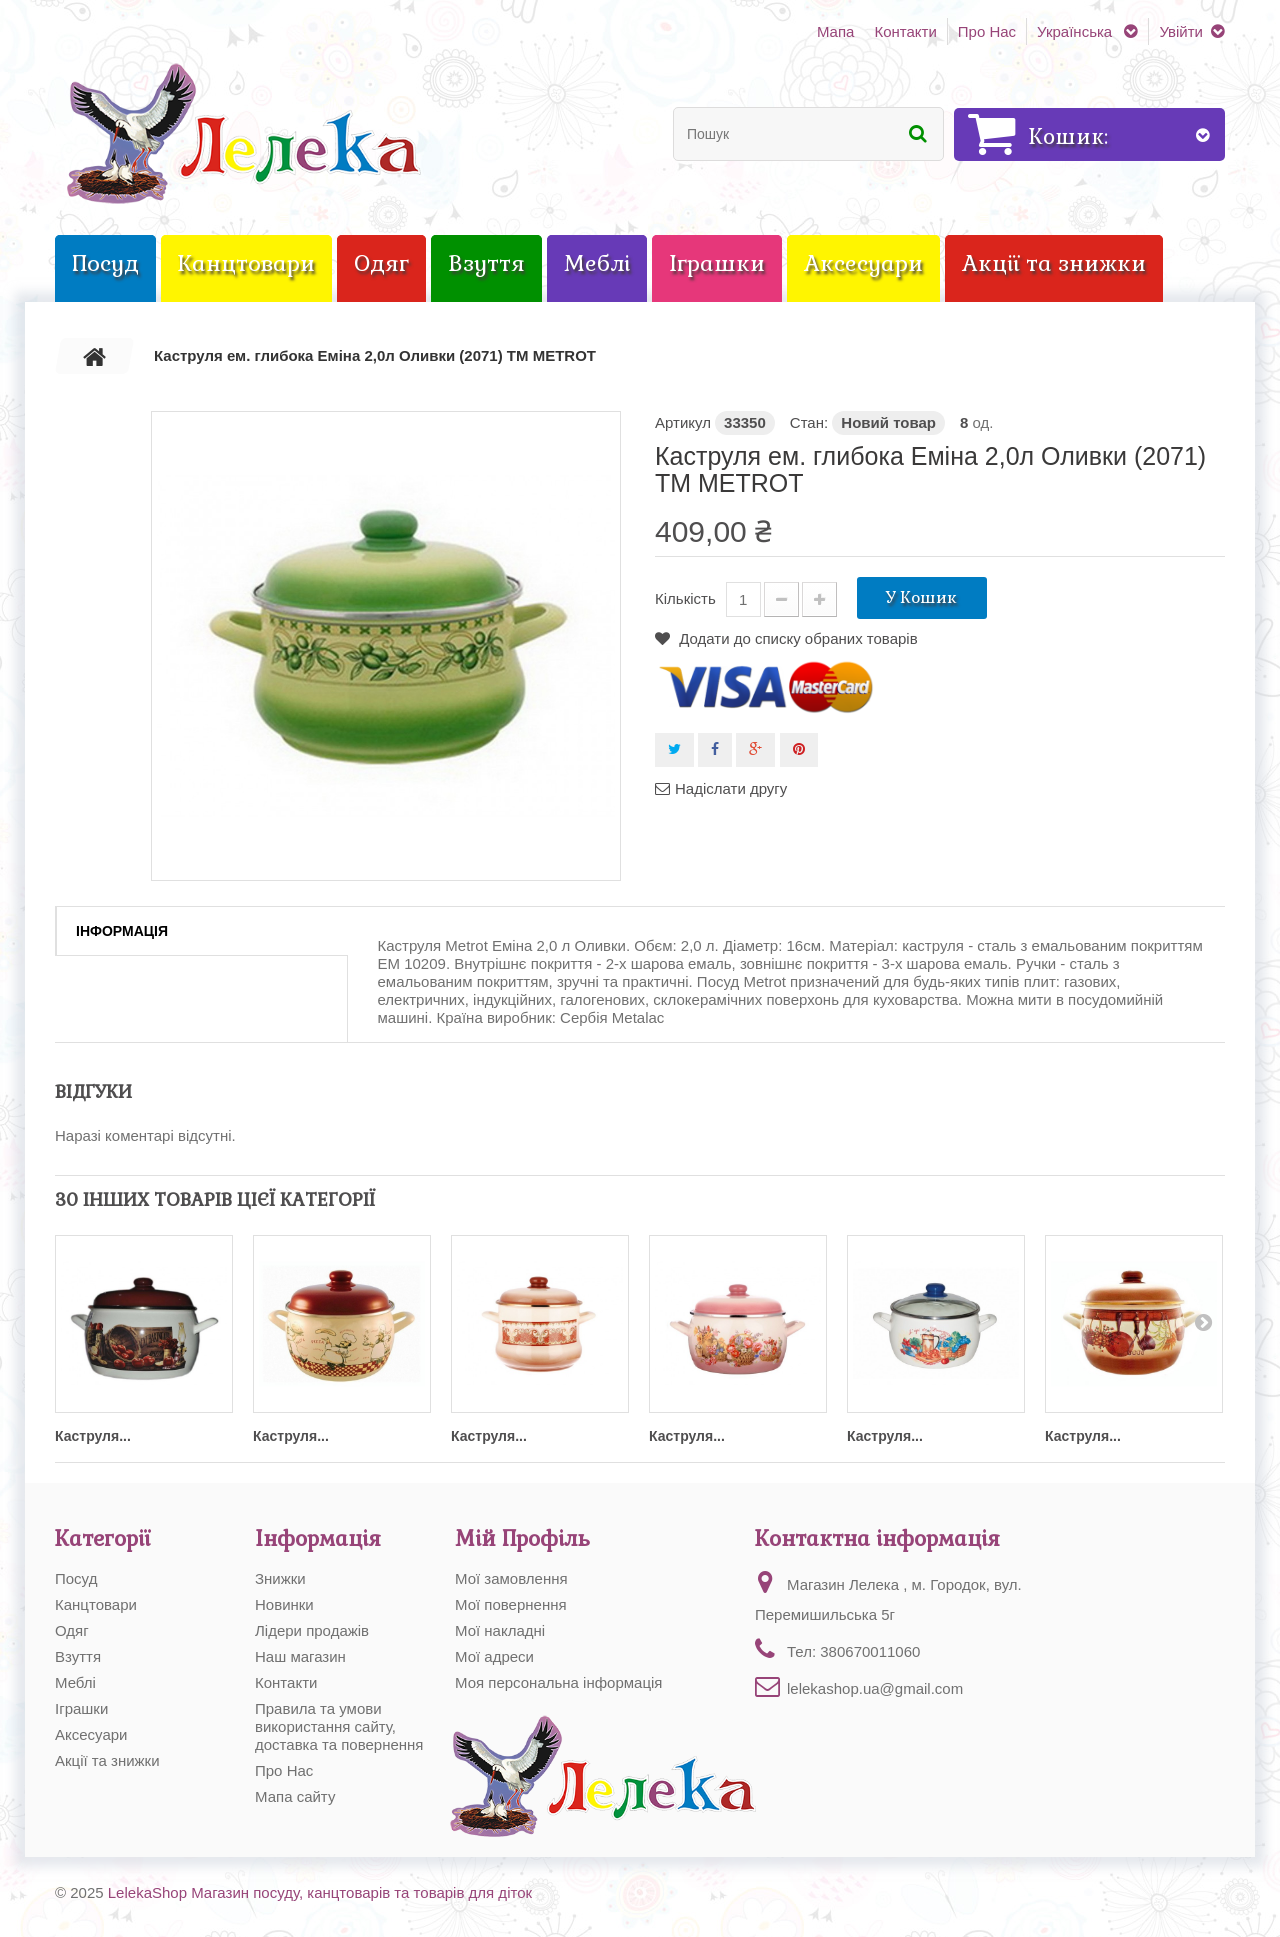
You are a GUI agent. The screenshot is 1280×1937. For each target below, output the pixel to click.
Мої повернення (511, 1604)
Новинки (284, 1604)
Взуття (78, 1656)
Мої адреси (494, 1656)
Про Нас (987, 31)
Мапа (835, 31)
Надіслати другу (731, 788)
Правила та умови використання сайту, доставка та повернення (339, 1726)
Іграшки (81, 1708)
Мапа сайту (295, 1796)
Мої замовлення (511, 1578)
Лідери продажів (312, 1630)
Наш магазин (300, 1656)
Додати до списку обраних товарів (796, 638)
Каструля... (93, 1436)
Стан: (809, 422)
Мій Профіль (522, 1538)
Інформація (122, 931)
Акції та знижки (107, 1760)
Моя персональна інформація (558, 1682)
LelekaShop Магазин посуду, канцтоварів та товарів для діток (320, 1892)
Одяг (72, 1630)
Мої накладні (500, 1630)
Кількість (685, 598)
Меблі (75, 1682)
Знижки (280, 1578)
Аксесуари (91, 1734)
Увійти (1181, 31)
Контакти (905, 31)
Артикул (683, 422)
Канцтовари (96, 1604)
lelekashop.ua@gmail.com (875, 1688)
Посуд (76, 1578)
